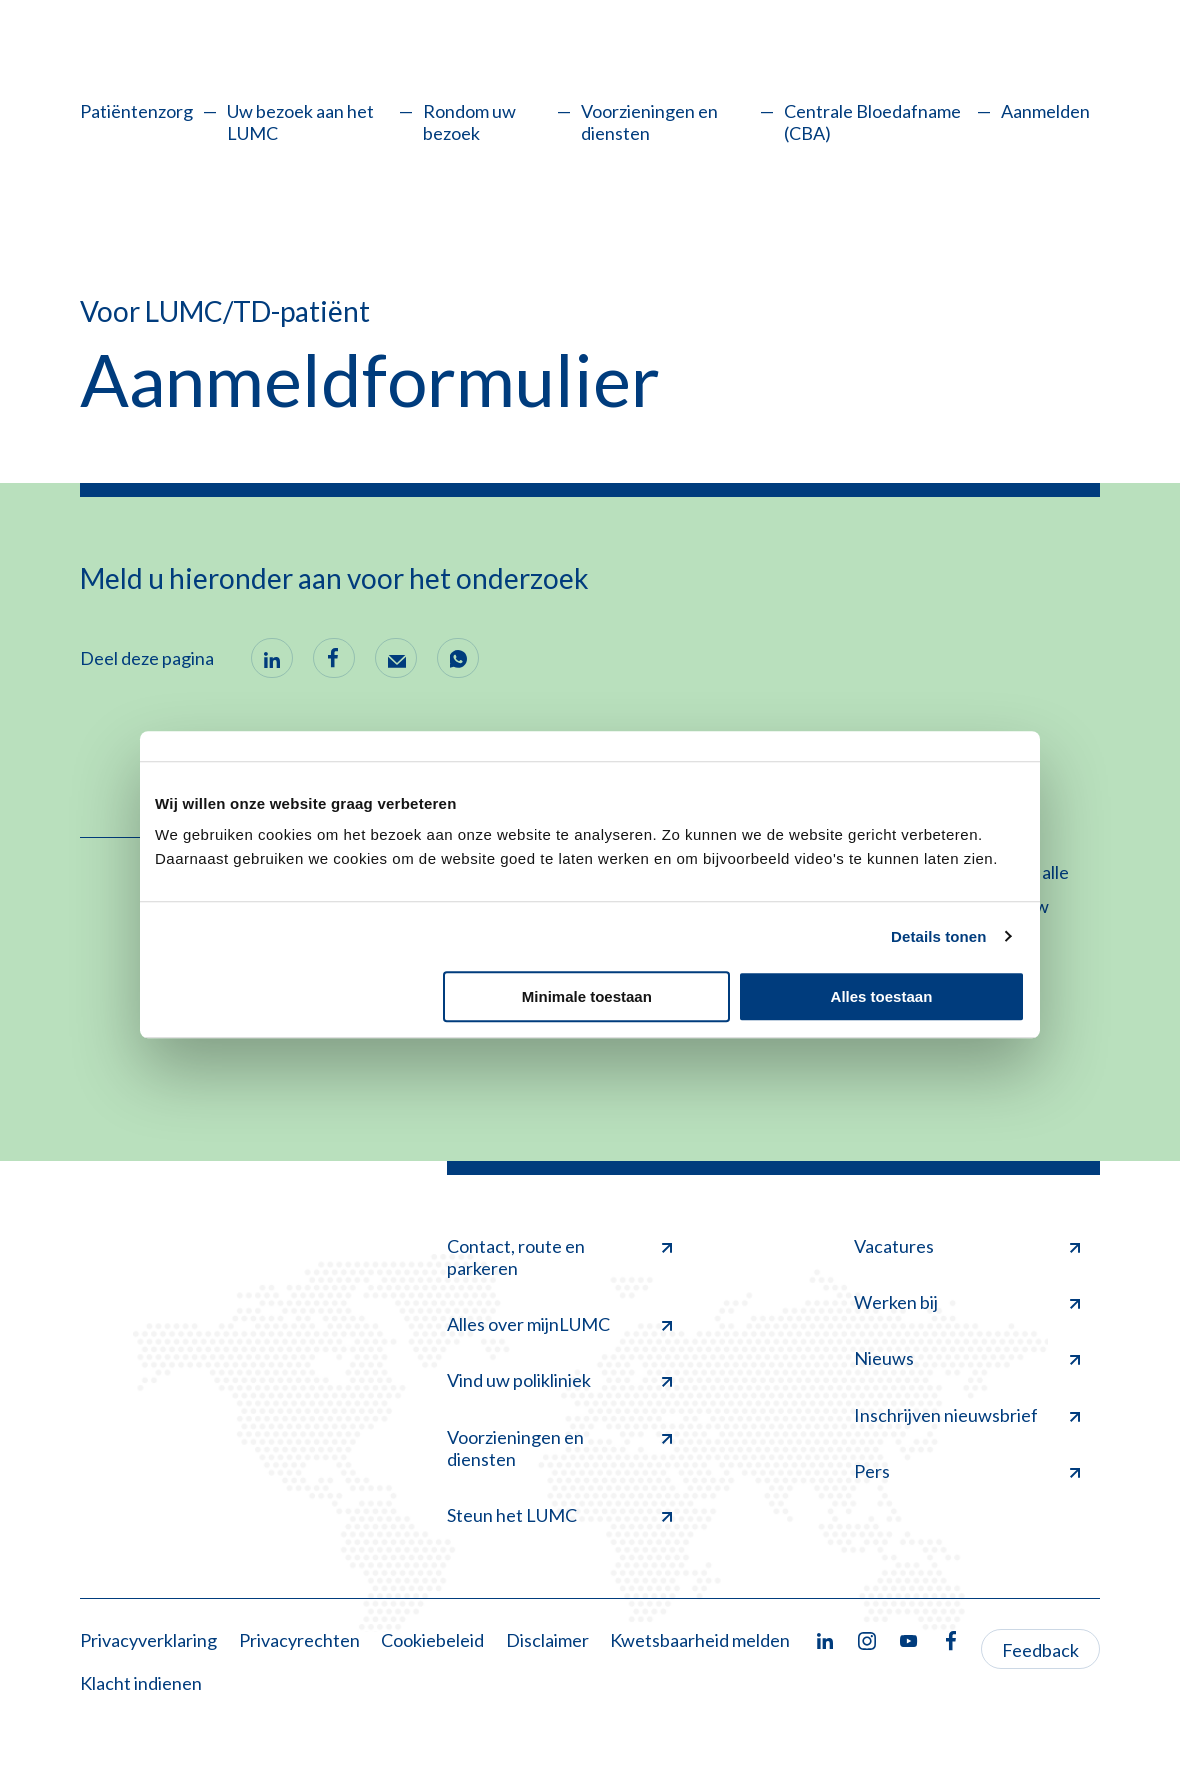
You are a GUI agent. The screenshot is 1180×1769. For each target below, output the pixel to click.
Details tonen (938, 936)
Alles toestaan (882, 996)
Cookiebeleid (432, 1640)
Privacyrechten (299, 1640)
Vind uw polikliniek (560, 1380)
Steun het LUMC (560, 1515)
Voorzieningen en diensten (649, 122)
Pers (967, 1471)
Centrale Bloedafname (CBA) (872, 122)
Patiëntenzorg (136, 111)
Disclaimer (547, 1640)
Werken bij (967, 1302)
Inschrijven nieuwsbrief (967, 1415)
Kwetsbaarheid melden (700, 1640)
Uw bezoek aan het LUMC (300, 122)
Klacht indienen (141, 1683)
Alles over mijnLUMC (560, 1324)
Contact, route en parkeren (560, 1257)
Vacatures (967, 1246)
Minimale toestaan (587, 996)
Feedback (1040, 1650)
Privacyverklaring (148, 1640)
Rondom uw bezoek (469, 122)
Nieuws (967, 1358)
